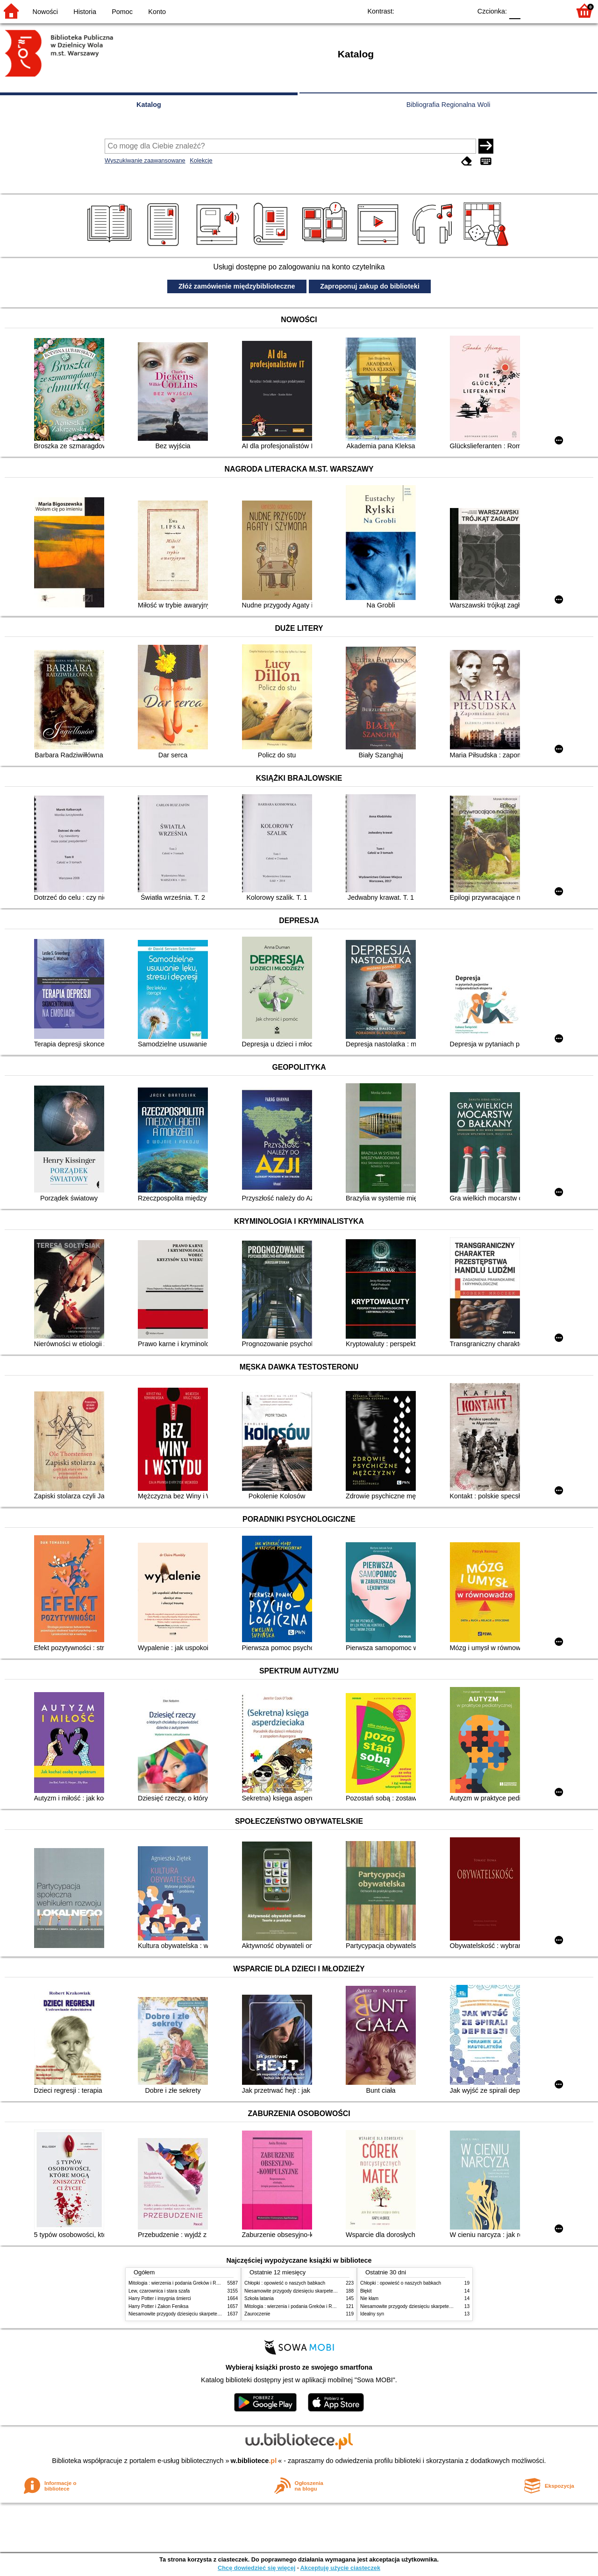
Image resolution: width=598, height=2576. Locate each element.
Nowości (45, 11)
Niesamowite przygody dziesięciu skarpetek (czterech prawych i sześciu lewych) (212, 2313)
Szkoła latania (259, 2298)
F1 (531, 10)
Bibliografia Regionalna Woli (448, 104)
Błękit (366, 2291)
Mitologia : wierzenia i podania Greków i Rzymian (179, 2283)
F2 (552, 10)
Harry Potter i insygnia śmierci (159, 2298)
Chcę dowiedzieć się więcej (256, 2567)
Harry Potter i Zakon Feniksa (158, 2306)
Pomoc (122, 11)
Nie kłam (369, 2298)
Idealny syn (372, 2313)
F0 (514, 10)
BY (461, 10)
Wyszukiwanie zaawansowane (145, 160)
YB (443, 10)
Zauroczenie (257, 2313)
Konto (157, 11)
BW (424, 10)
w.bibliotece (254, 2460)
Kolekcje (201, 160)
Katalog (148, 104)
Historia (84, 11)
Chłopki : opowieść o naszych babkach (284, 2283)
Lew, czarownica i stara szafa (159, 2291)
